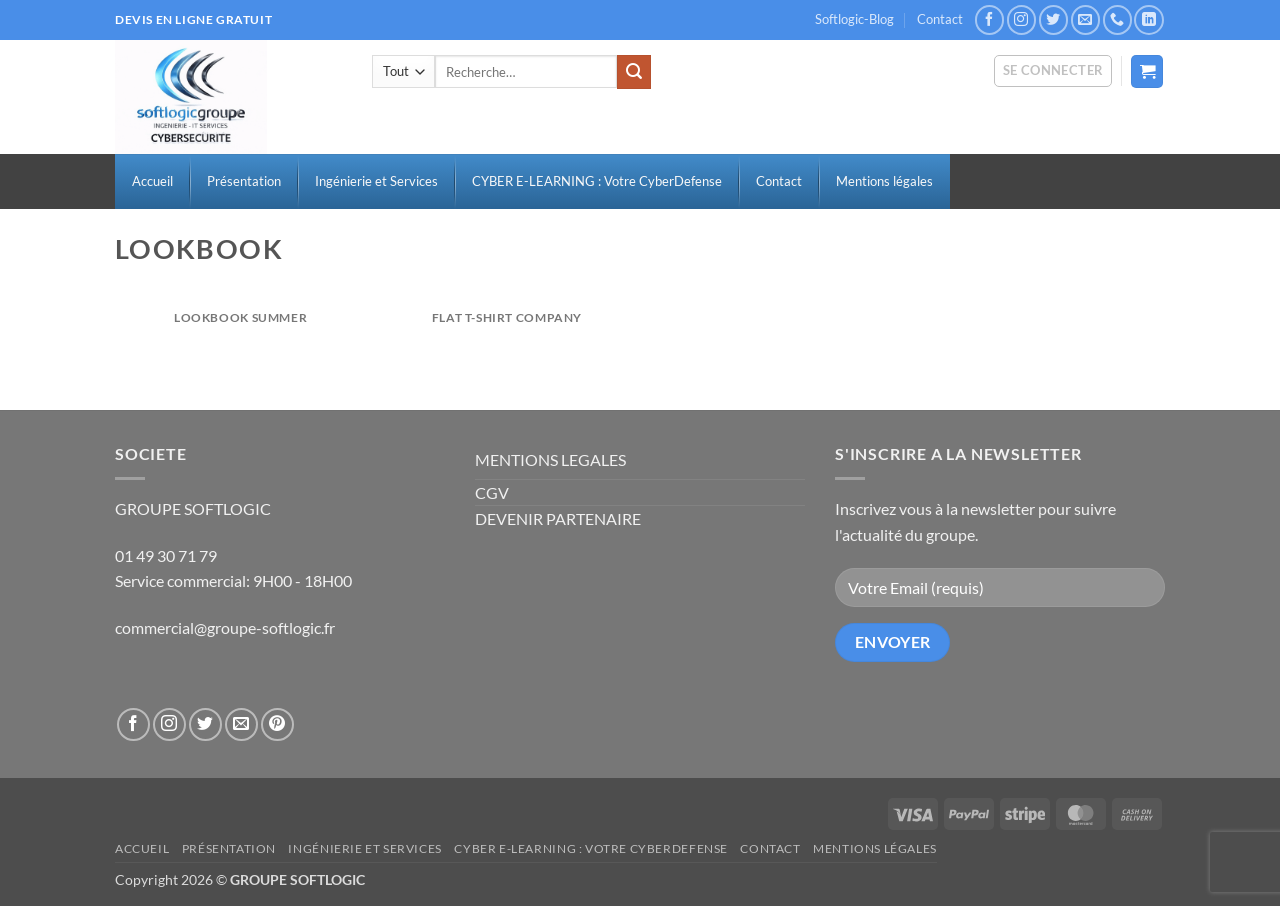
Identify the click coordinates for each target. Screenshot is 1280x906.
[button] (1053, 71)
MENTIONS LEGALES (550, 459)
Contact (940, 19)
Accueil (142, 848)
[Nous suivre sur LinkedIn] (1148, 19)
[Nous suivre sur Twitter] (1053, 19)
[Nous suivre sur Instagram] (1021, 19)
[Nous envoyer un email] (1085, 19)
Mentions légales (875, 848)
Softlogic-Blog (854, 19)
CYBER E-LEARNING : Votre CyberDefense (591, 848)
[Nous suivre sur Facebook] (989, 19)
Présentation (229, 848)
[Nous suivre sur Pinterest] (277, 724)
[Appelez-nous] (1117, 19)
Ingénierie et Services (364, 848)
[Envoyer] (634, 72)
